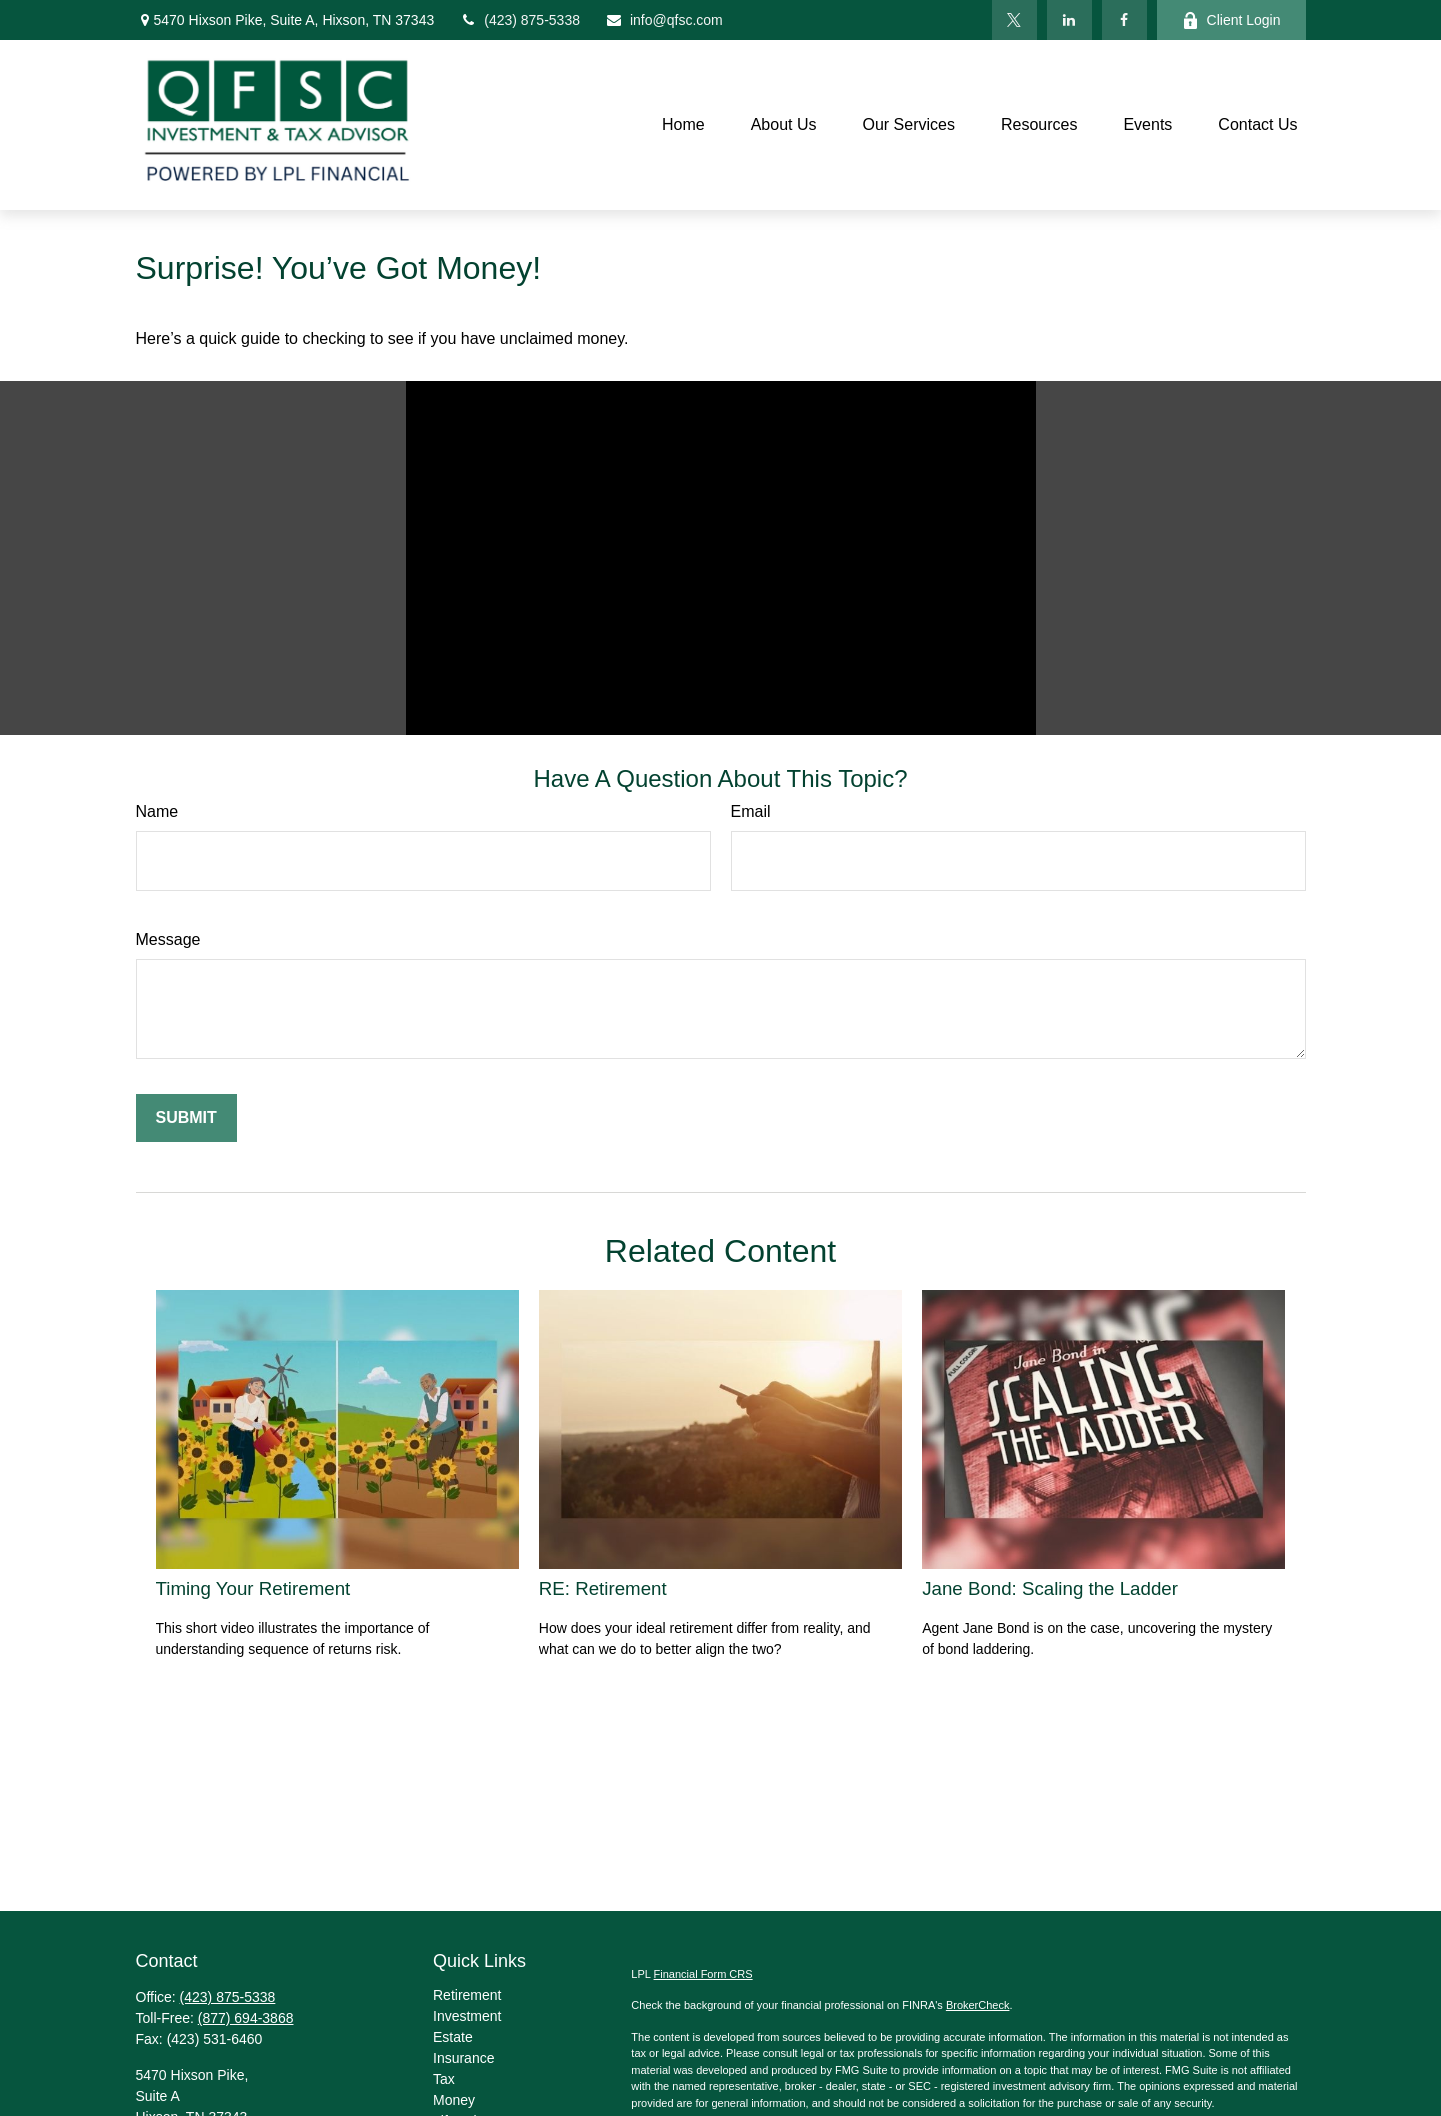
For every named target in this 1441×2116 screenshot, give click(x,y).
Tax (444, 2079)
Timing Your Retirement (253, 1588)
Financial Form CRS (703, 1974)
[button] (683, 125)
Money (454, 2100)
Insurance (463, 2058)
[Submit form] (186, 1118)
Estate (453, 2037)
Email (751, 811)
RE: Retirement (603, 1588)
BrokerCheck (978, 2005)
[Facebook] (1124, 20)
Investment (467, 2016)
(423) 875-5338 (519, 20)
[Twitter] (1014, 20)
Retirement (467, 1995)
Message (168, 939)
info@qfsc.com (664, 20)
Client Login (1231, 20)
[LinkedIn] (1069, 20)
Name (157, 811)
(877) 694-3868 (246, 2018)
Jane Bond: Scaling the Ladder (1050, 1588)
